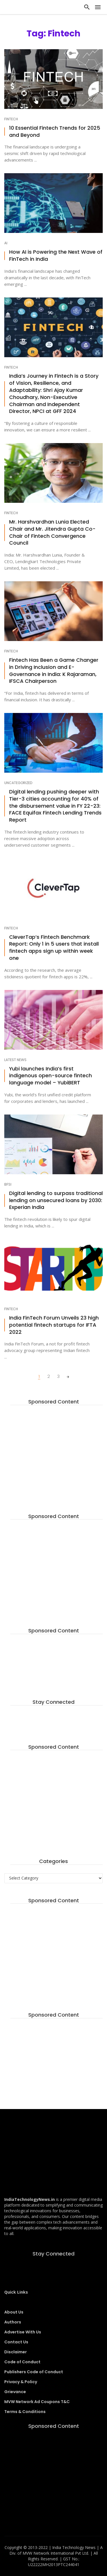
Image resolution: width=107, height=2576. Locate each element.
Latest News (15, 1060)
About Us (13, 2312)
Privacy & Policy (20, 2382)
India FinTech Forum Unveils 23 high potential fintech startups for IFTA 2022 (54, 1324)
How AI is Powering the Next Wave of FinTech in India (55, 255)
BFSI (7, 1184)
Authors (12, 2322)
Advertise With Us (22, 2332)
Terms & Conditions (25, 2411)
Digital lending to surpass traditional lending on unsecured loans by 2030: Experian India (56, 1200)
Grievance (15, 2392)
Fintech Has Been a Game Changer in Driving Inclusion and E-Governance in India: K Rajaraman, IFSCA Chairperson (53, 671)
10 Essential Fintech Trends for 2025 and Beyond (54, 131)
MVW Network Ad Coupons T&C (37, 2402)
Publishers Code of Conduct (33, 2372)
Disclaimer (15, 2352)
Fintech (11, 119)
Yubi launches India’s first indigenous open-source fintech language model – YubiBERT (50, 1075)
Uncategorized (18, 783)
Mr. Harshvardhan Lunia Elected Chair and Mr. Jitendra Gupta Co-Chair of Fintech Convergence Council (52, 532)
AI (5, 243)
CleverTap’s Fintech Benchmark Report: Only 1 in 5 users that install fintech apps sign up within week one (54, 948)
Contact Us (16, 2342)
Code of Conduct (22, 2362)
